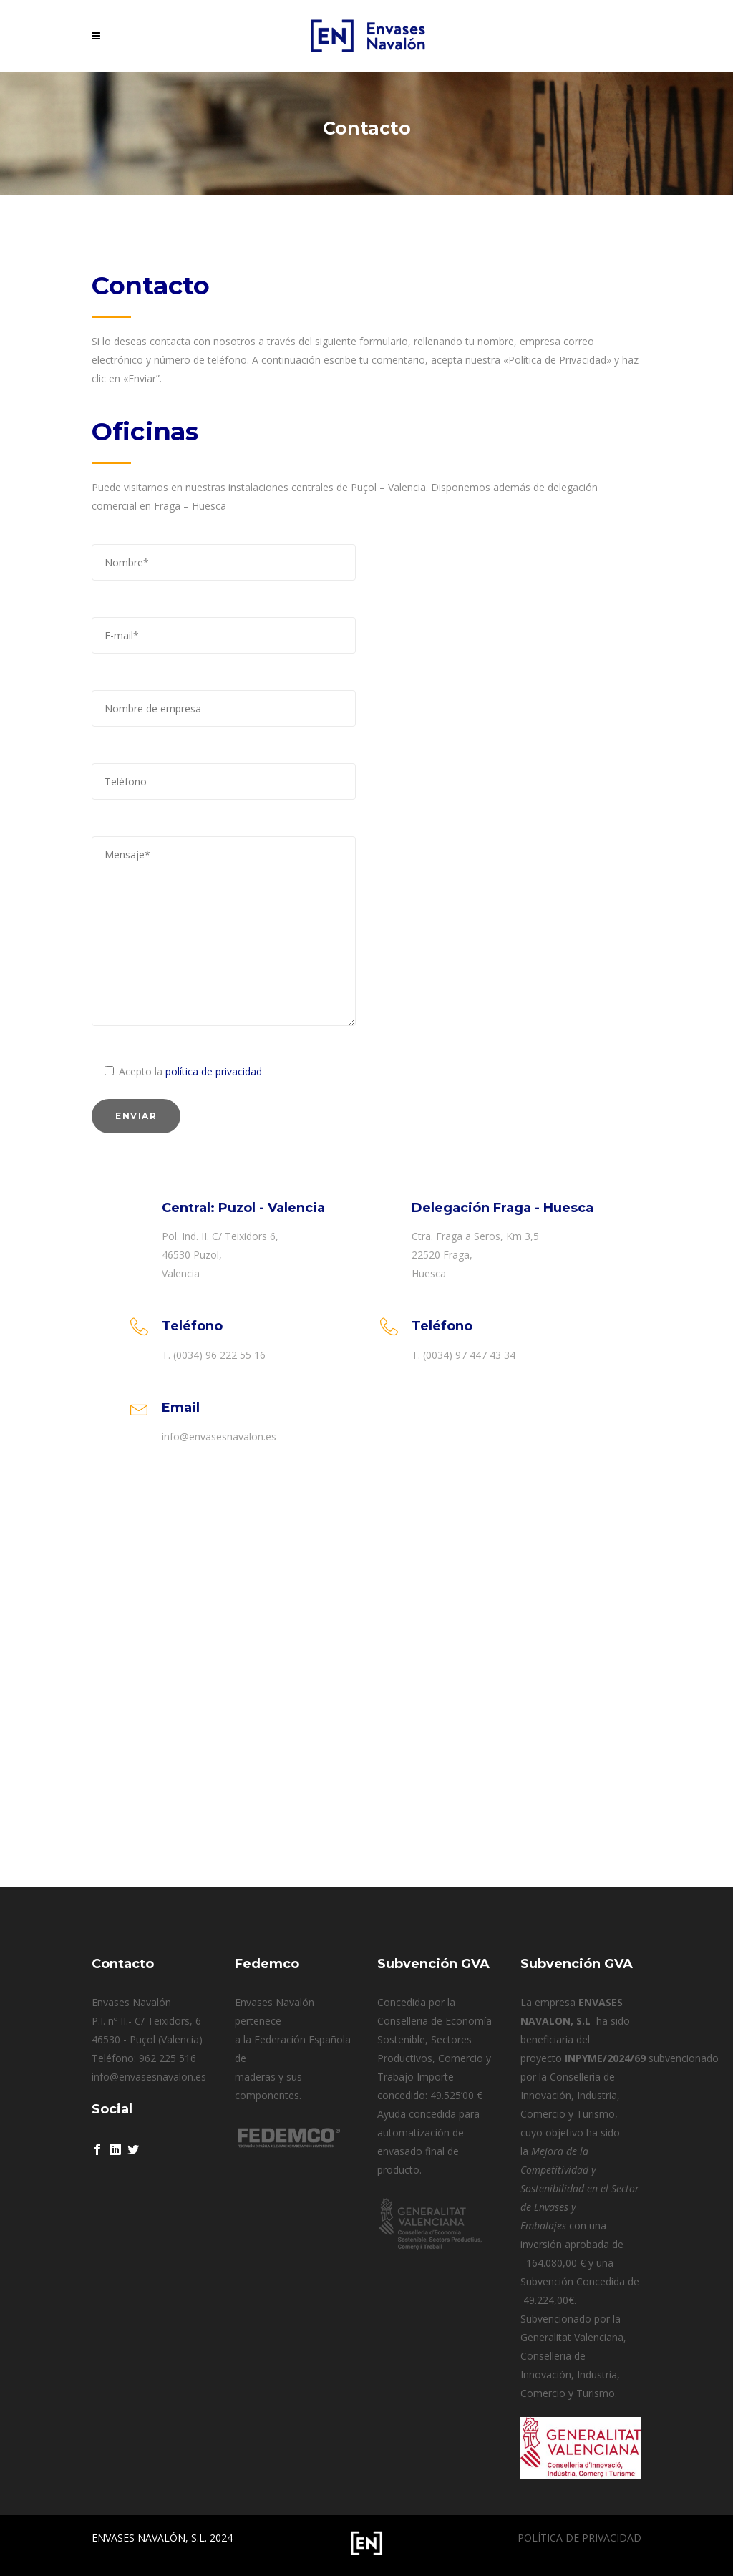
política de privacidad (213, 1071)
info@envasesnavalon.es (149, 2076)
